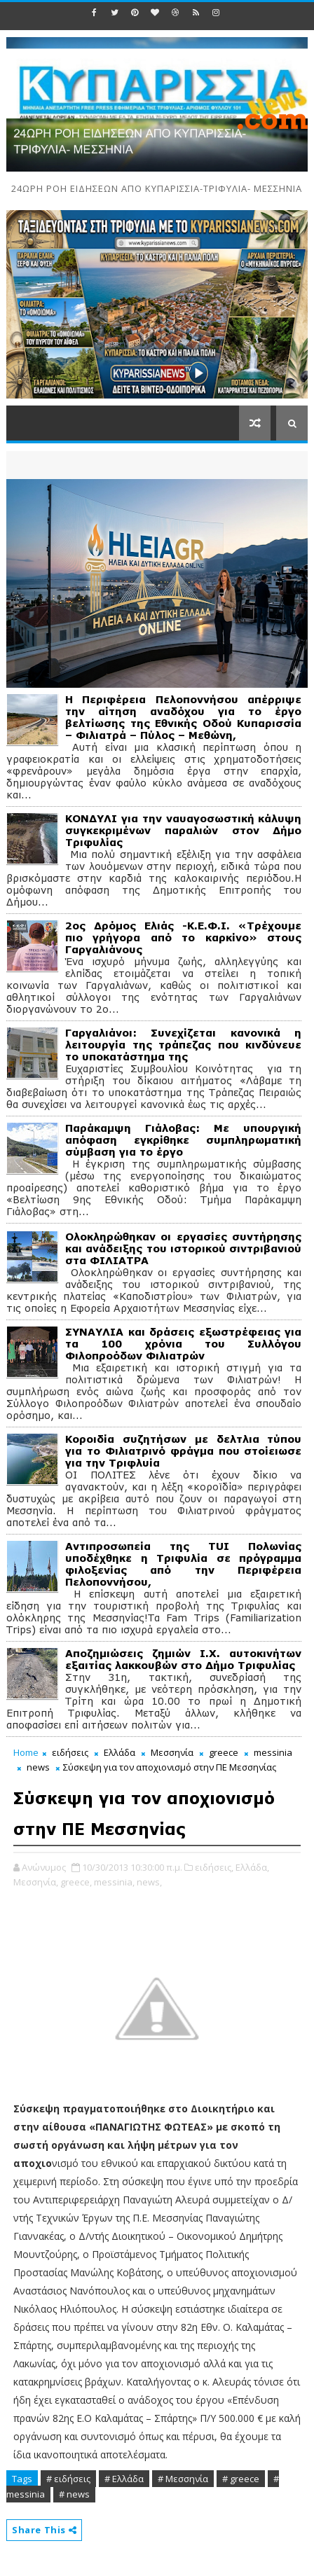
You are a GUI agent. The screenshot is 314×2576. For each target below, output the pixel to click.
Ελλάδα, (252, 1867)
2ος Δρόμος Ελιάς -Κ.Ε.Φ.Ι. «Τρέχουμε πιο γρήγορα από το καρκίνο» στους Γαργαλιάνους (183, 937)
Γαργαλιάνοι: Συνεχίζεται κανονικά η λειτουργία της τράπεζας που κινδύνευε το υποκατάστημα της (183, 1044)
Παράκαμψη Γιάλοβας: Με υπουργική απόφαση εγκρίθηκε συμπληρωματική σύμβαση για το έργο (183, 1140)
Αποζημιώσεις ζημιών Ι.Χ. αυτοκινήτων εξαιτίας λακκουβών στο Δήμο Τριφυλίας (183, 1659)
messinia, (114, 1882)
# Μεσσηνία (183, 2478)
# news (74, 2494)
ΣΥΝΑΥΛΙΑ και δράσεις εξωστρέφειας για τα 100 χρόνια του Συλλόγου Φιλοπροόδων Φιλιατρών (183, 1344)
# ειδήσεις (68, 2478)
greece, (76, 1882)
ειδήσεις (70, 1752)
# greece (240, 2478)
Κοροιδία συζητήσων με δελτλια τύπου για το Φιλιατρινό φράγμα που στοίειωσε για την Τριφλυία (183, 1451)
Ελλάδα (119, 1752)
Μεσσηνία (172, 1752)
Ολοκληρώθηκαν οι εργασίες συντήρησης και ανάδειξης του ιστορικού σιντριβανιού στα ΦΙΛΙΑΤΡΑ (183, 1248)
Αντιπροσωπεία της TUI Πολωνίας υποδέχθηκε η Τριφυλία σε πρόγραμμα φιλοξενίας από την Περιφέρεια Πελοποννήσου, (183, 1564)
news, (149, 1882)
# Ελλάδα (124, 2478)
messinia (273, 1752)
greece (223, 1752)
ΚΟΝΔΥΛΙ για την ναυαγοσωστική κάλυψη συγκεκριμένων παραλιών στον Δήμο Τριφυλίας (183, 830)
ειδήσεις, (214, 1867)
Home (26, 1752)
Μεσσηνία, (35, 1882)
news (38, 1767)
